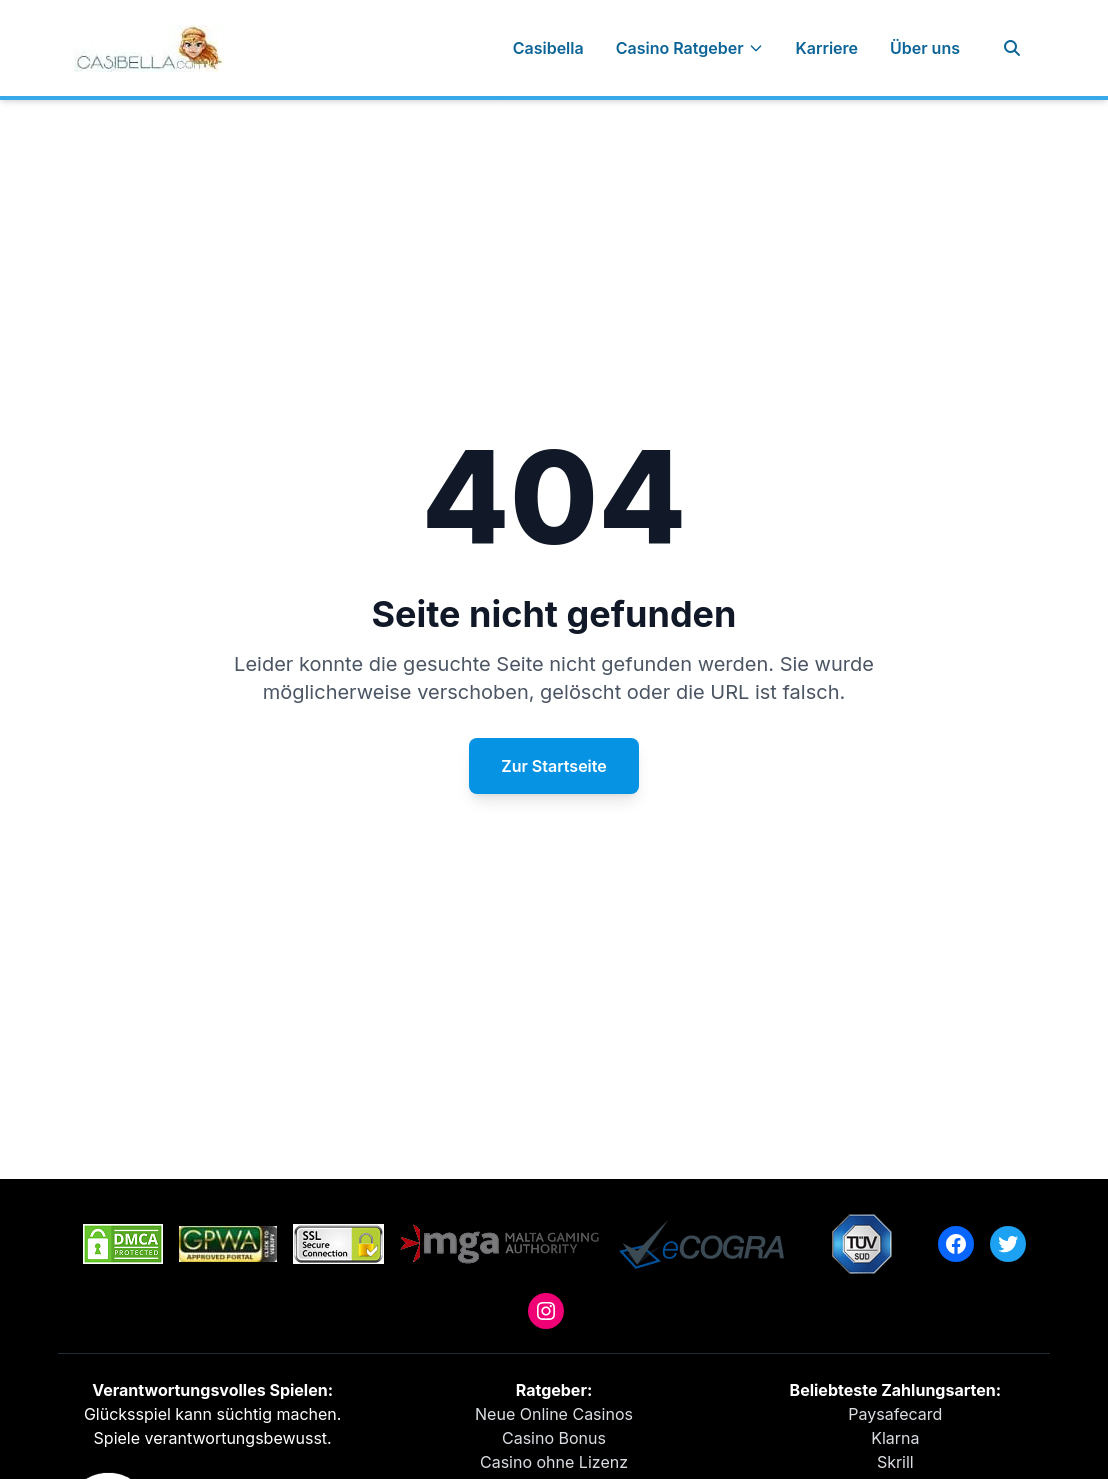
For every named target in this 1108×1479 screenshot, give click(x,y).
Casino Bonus (554, 1438)
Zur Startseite (554, 766)
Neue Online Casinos (554, 1414)
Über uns (925, 48)
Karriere (827, 48)
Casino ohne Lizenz (554, 1462)
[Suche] (1012, 48)
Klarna (895, 1438)
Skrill (895, 1462)
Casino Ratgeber (690, 48)
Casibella (548, 48)
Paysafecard (895, 1414)
